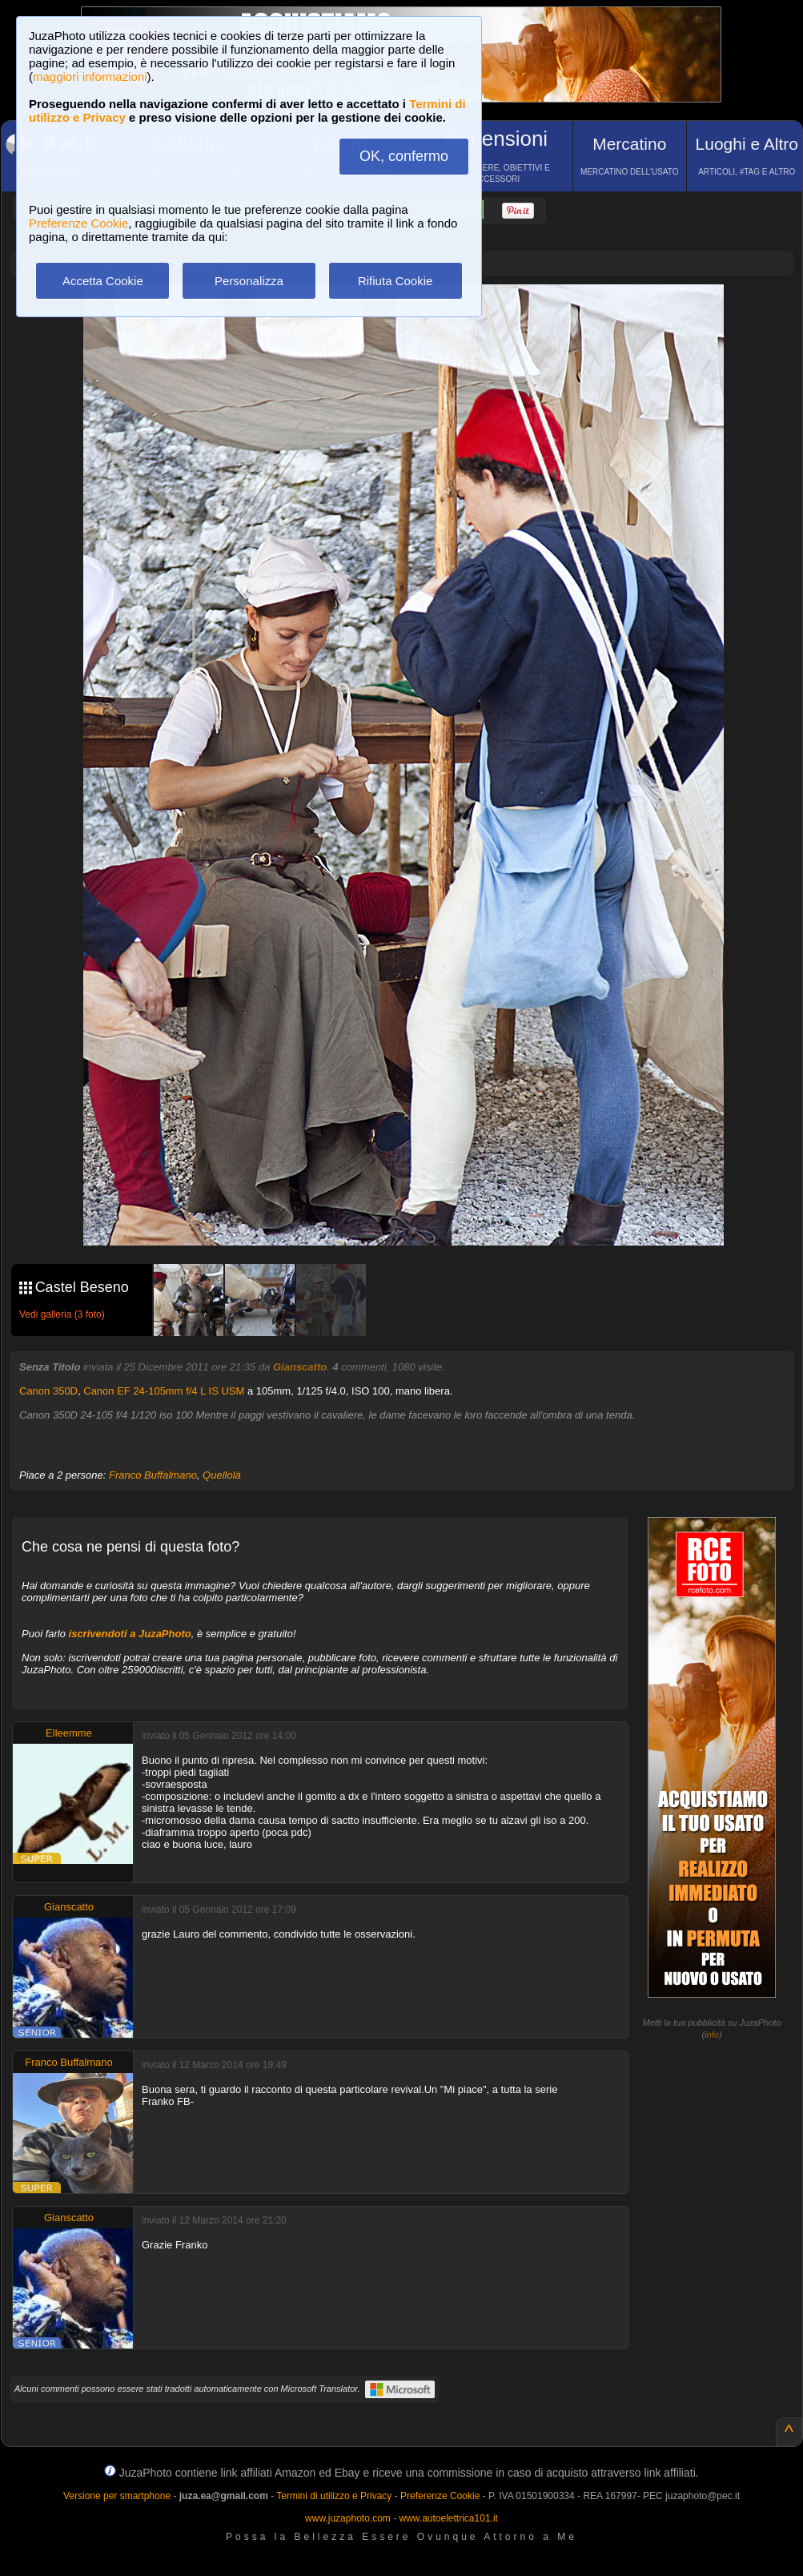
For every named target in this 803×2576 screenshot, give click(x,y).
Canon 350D (48, 1391)
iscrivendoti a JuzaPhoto (130, 1634)
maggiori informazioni (90, 76)
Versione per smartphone (117, 2496)
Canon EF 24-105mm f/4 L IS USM (163, 1391)
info (712, 2034)
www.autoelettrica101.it (448, 2518)
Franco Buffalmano (153, 1475)
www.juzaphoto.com (348, 2518)
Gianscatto (300, 1367)
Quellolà (222, 1475)
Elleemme (69, 1733)
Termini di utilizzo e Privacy (333, 2496)
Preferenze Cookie (78, 223)
